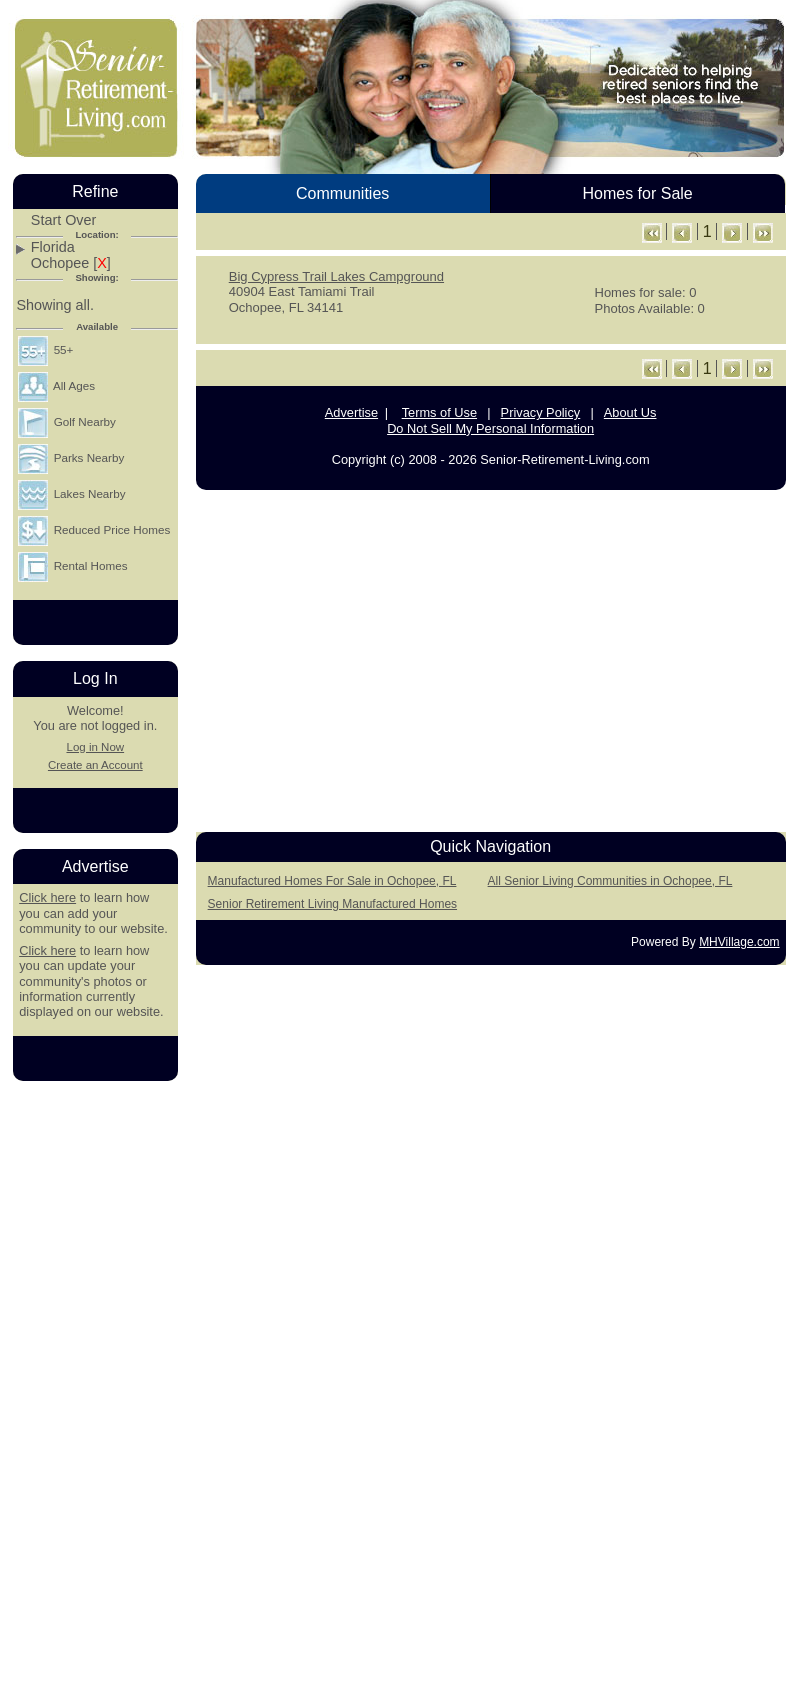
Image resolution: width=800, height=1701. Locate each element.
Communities (342, 193)
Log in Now (95, 747)
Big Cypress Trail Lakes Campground (336, 276)
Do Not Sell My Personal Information (490, 428)
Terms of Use (439, 412)
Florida (53, 247)
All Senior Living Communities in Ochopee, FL (610, 881)
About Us (630, 412)
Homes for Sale (637, 193)
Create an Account (95, 765)
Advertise (351, 412)
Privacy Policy (541, 412)
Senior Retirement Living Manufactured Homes (332, 904)
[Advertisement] (491, 655)
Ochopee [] (71, 263)
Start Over (64, 220)
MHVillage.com (739, 942)
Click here (47, 897)
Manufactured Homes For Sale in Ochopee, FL (332, 881)
